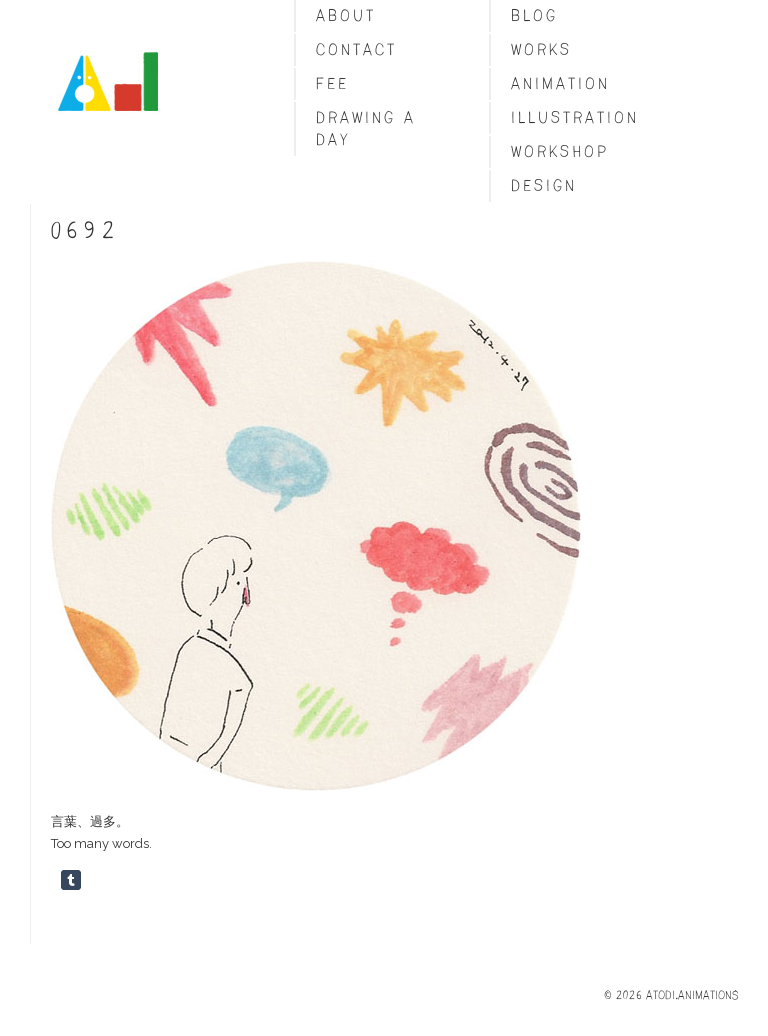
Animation (560, 83)
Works (541, 49)
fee (332, 83)
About (346, 15)
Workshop (560, 151)
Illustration (575, 117)
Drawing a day (366, 128)
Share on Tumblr (71, 880)
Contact (356, 49)
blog (534, 15)
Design (544, 185)
